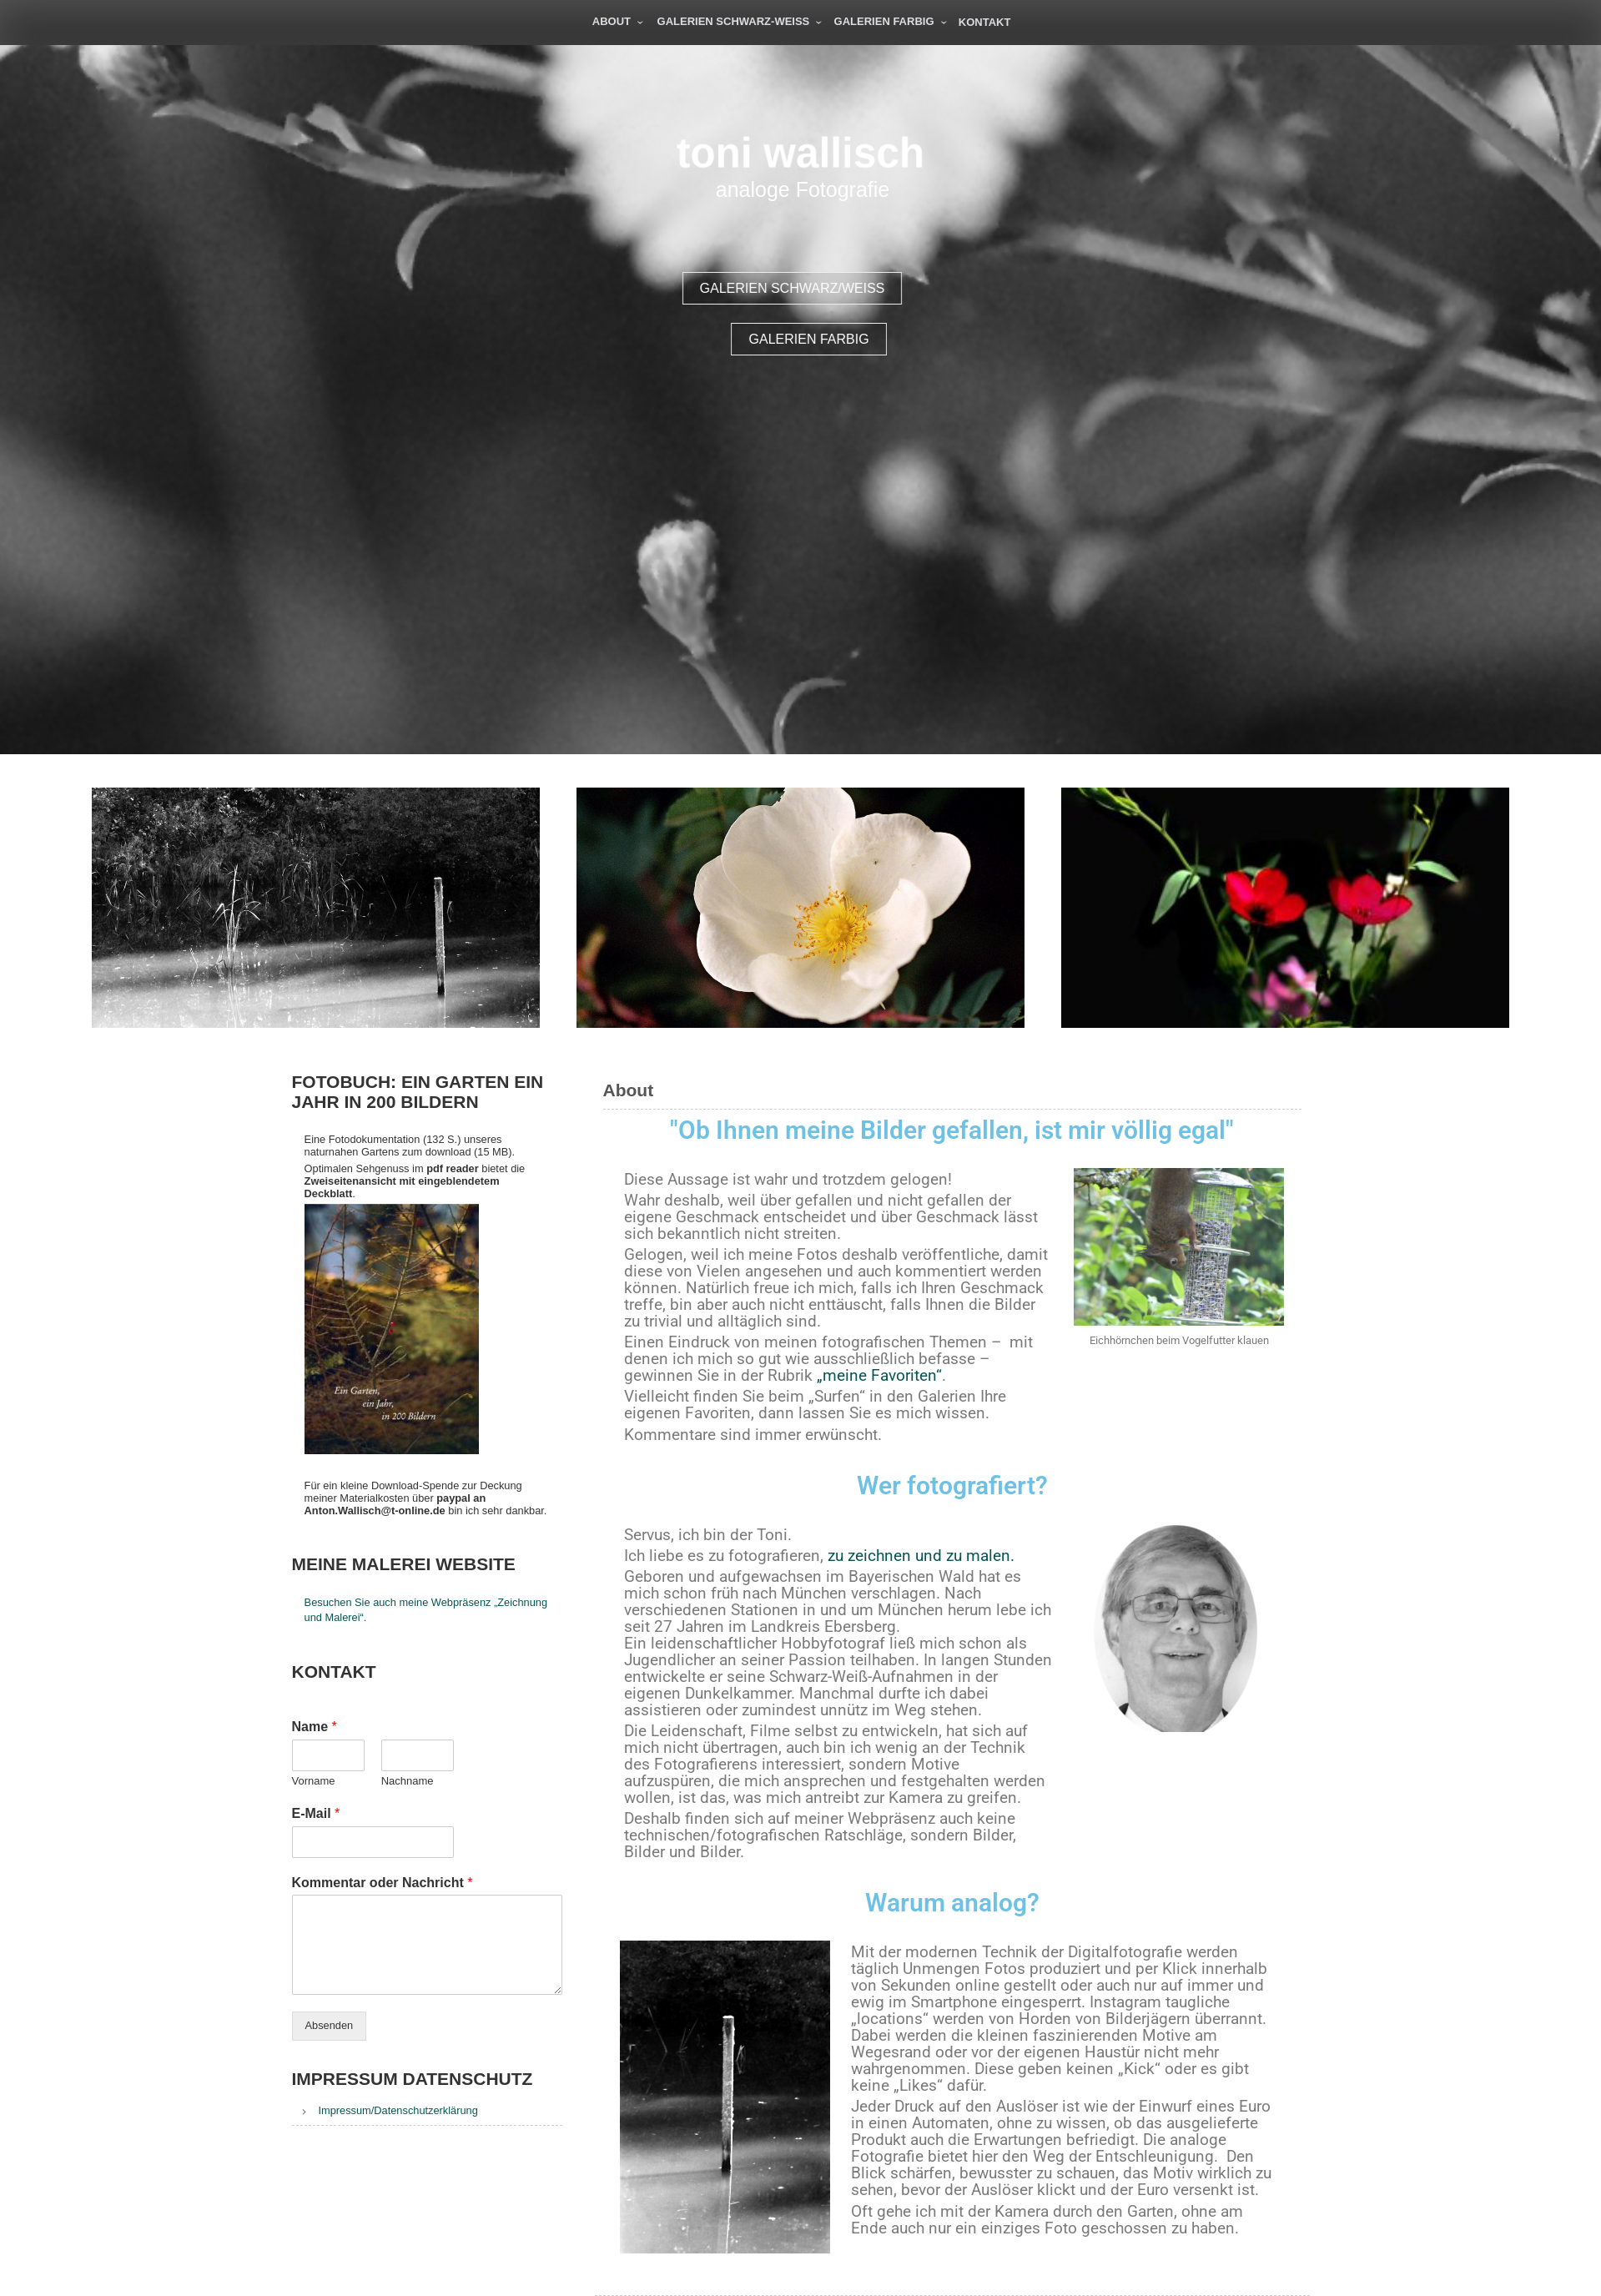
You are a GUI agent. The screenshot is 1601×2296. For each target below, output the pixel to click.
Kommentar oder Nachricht (382, 1883)
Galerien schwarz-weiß (733, 21)
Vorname (313, 1781)
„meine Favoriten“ (879, 1376)
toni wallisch (800, 152)
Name (314, 1726)
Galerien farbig (884, 21)
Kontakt (985, 22)
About (611, 21)
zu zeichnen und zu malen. (921, 1556)
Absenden (329, 2025)
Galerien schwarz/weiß (821, 288)
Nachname (407, 1781)
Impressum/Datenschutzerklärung (398, 2110)
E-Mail (316, 1813)
